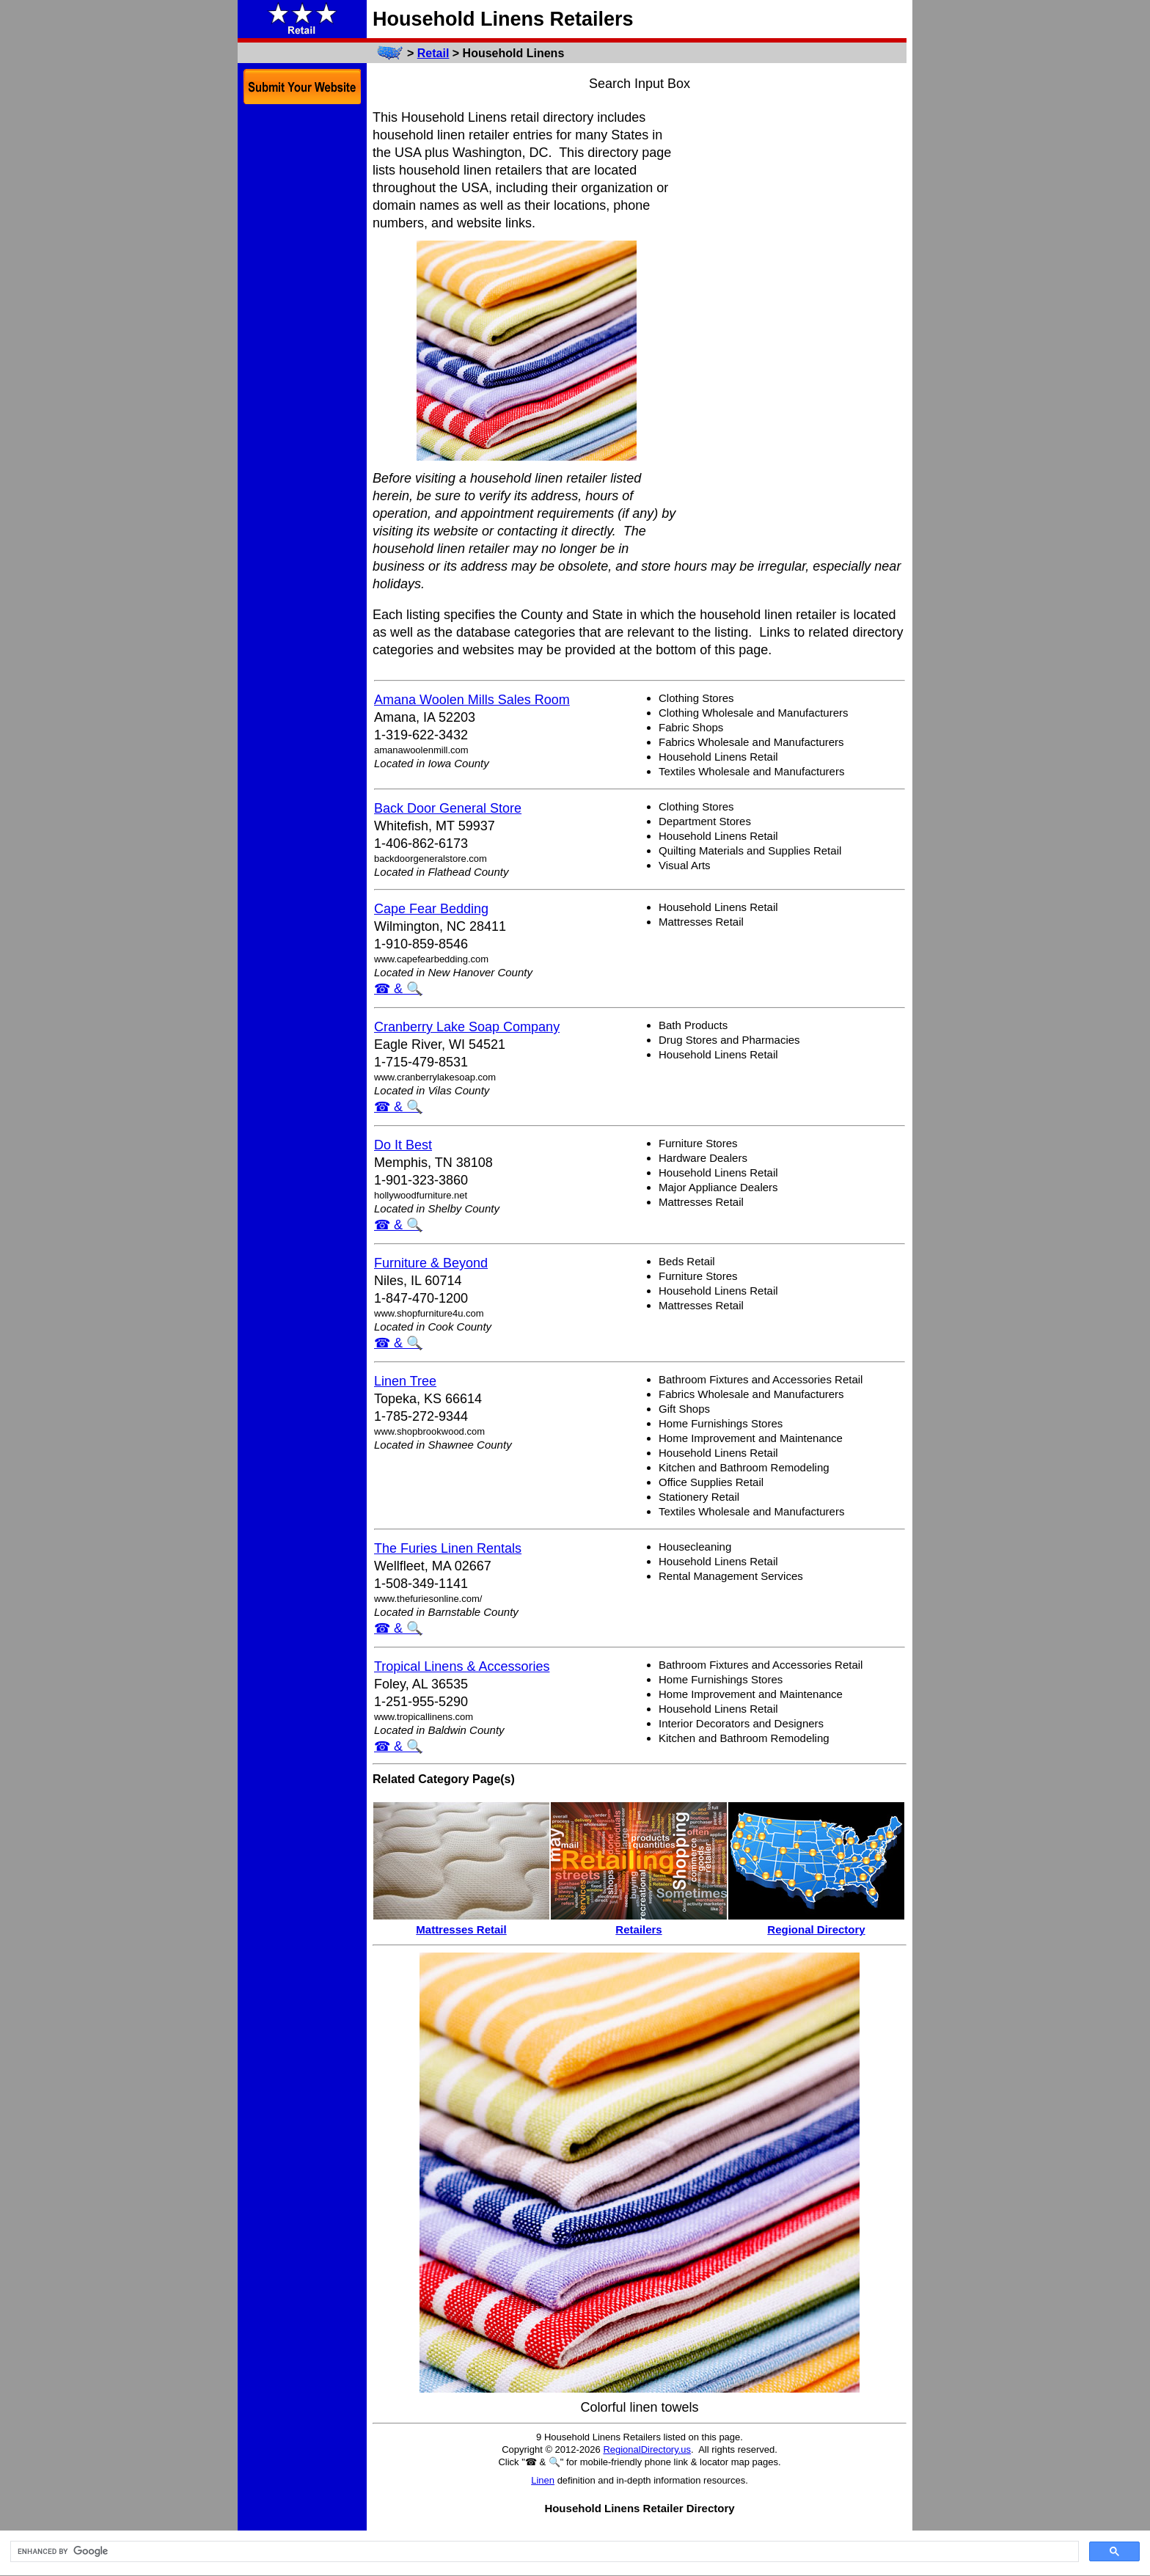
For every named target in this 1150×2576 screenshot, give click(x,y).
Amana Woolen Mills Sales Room (472, 699)
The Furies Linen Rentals (447, 1548)
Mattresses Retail (461, 1929)
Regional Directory (816, 1929)
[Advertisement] (796, 329)
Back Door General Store (447, 808)
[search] (543, 2551)
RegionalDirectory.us (647, 2449)
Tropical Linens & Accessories (461, 1666)
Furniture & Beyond (431, 1263)
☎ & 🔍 (398, 988)
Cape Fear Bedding (431, 908)
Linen (542, 2480)
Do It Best (403, 1145)
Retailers (638, 1929)
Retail (433, 53)
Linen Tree (405, 1381)
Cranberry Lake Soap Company (467, 1027)
